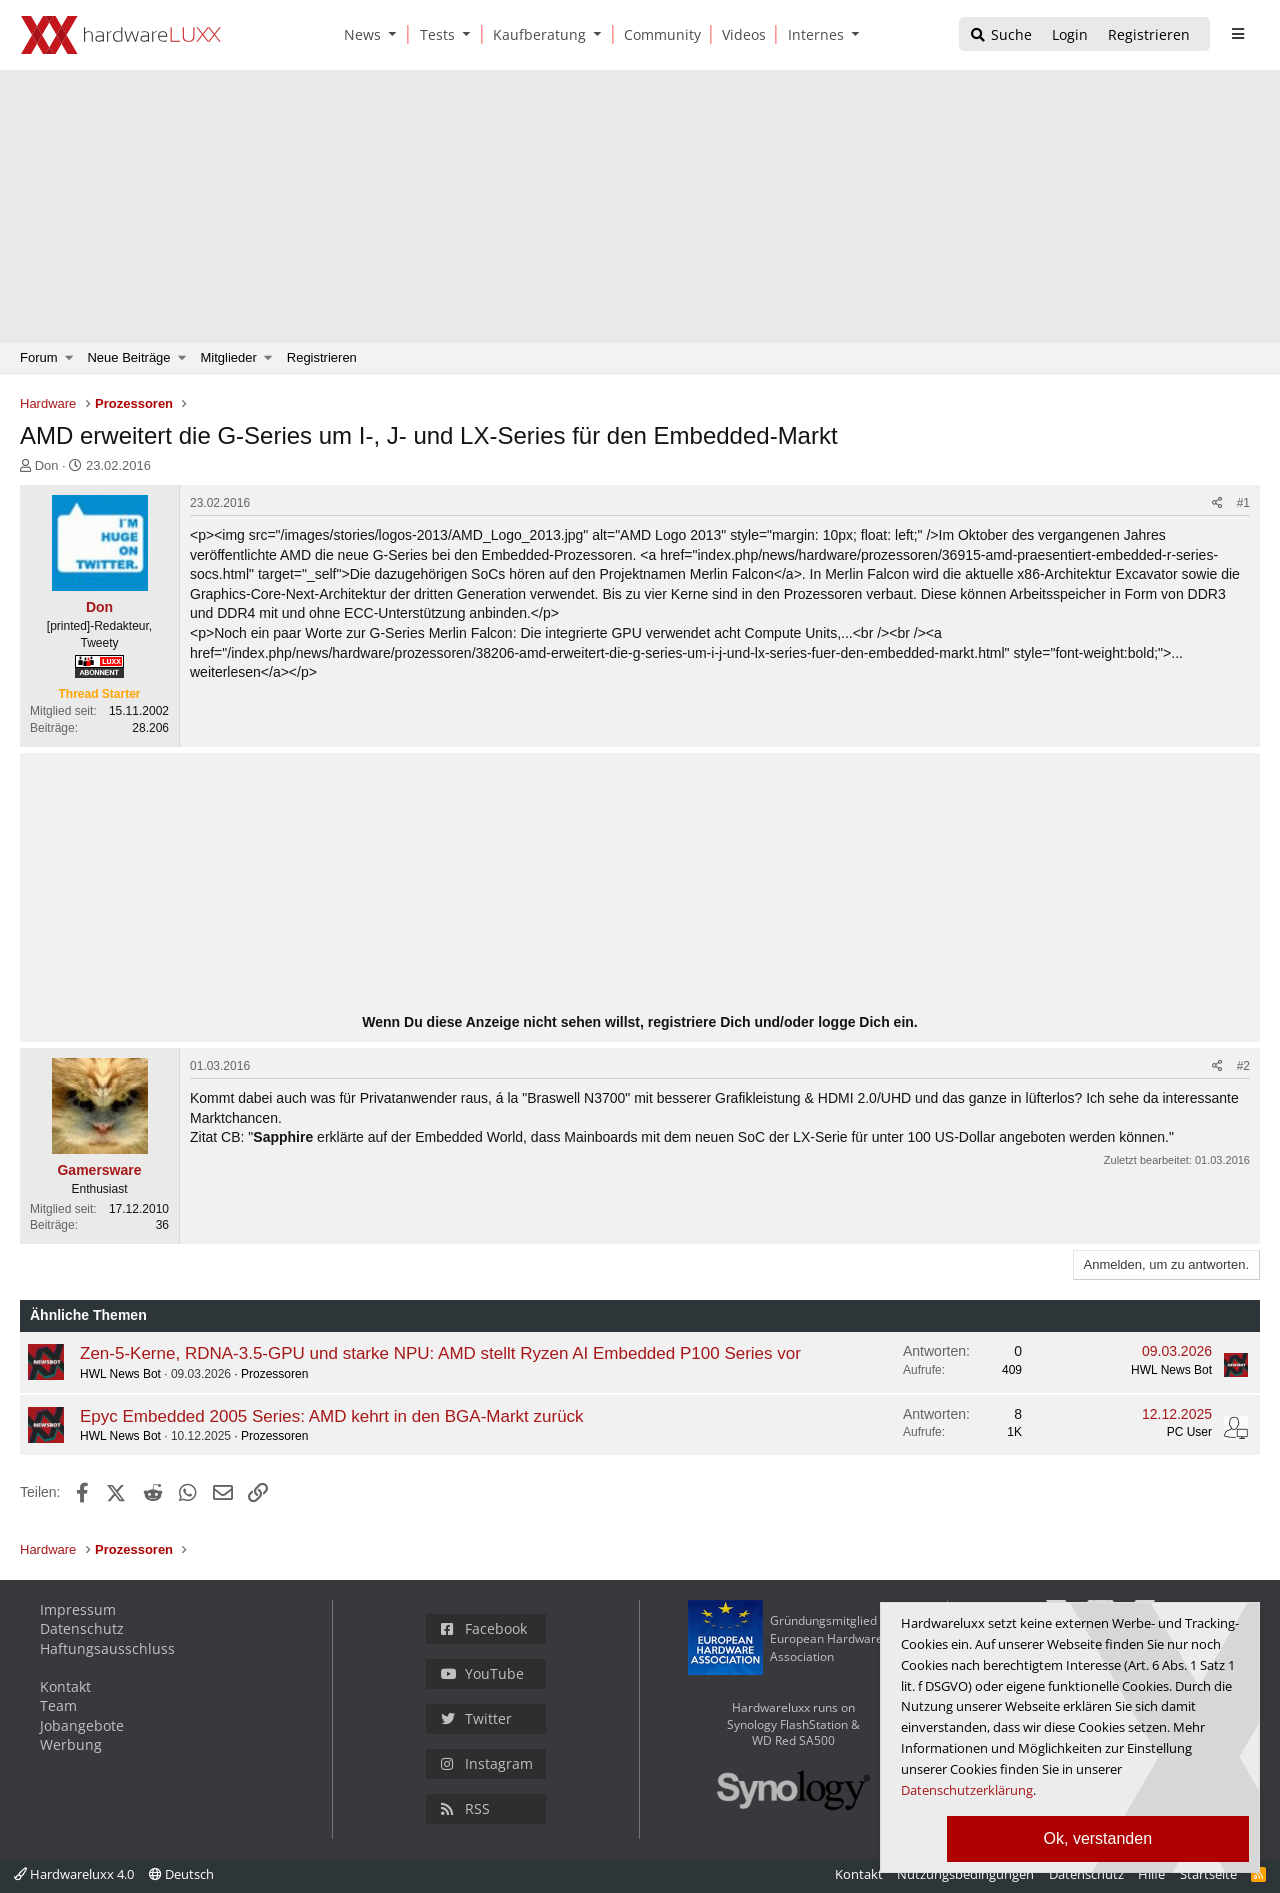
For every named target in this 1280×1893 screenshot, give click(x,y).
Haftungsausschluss (107, 1648)
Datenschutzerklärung (967, 1790)
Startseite (1208, 1874)
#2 (1243, 1066)
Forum (39, 357)
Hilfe (1151, 1874)
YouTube (482, 1673)
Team (58, 1705)
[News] (359, 34)
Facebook (484, 1628)
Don (47, 465)
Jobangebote (82, 1725)
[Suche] (1000, 35)
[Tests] (434, 34)
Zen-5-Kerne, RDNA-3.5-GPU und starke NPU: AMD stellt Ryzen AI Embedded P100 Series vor (440, 1353)
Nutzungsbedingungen (965, 1874)
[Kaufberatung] (536, 34)
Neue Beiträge (128, 357)
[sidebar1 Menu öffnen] (1237, 34)
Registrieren (322, 357)
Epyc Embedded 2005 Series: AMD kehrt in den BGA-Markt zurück (332, 1416)
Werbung (71, 1744)
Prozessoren (274, 1374)
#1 (1243, 503)
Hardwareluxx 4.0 (74, 1874)
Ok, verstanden (1098, 1838)
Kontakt (65, 1686)
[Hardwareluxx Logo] (121, 35)
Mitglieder (229, 357)
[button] (397, 34)
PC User (1189, 1432)
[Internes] (812, 34)
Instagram (487, 1763)
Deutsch (181, 1874)
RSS (465, 1808)
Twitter (476, 1718)
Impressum (78, 1609)
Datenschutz (82, 1628)
